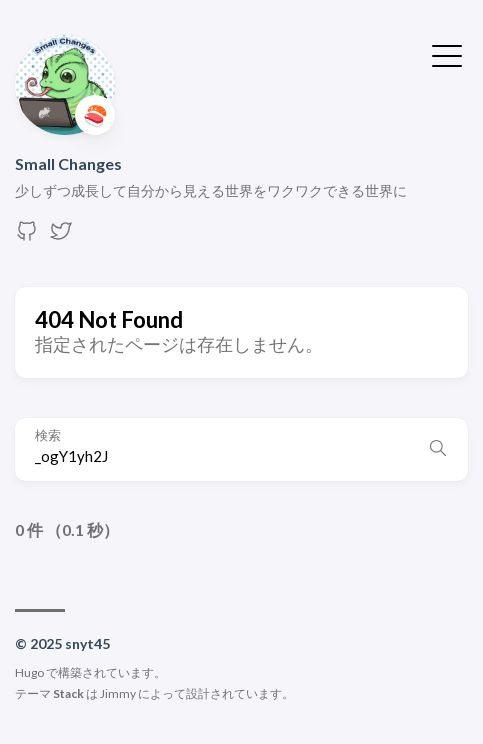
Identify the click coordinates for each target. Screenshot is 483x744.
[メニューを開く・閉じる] (447, 54)
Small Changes (68, 163)
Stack (68, 693)
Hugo (29, 672)
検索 (48, 435)
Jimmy (118, 693)
